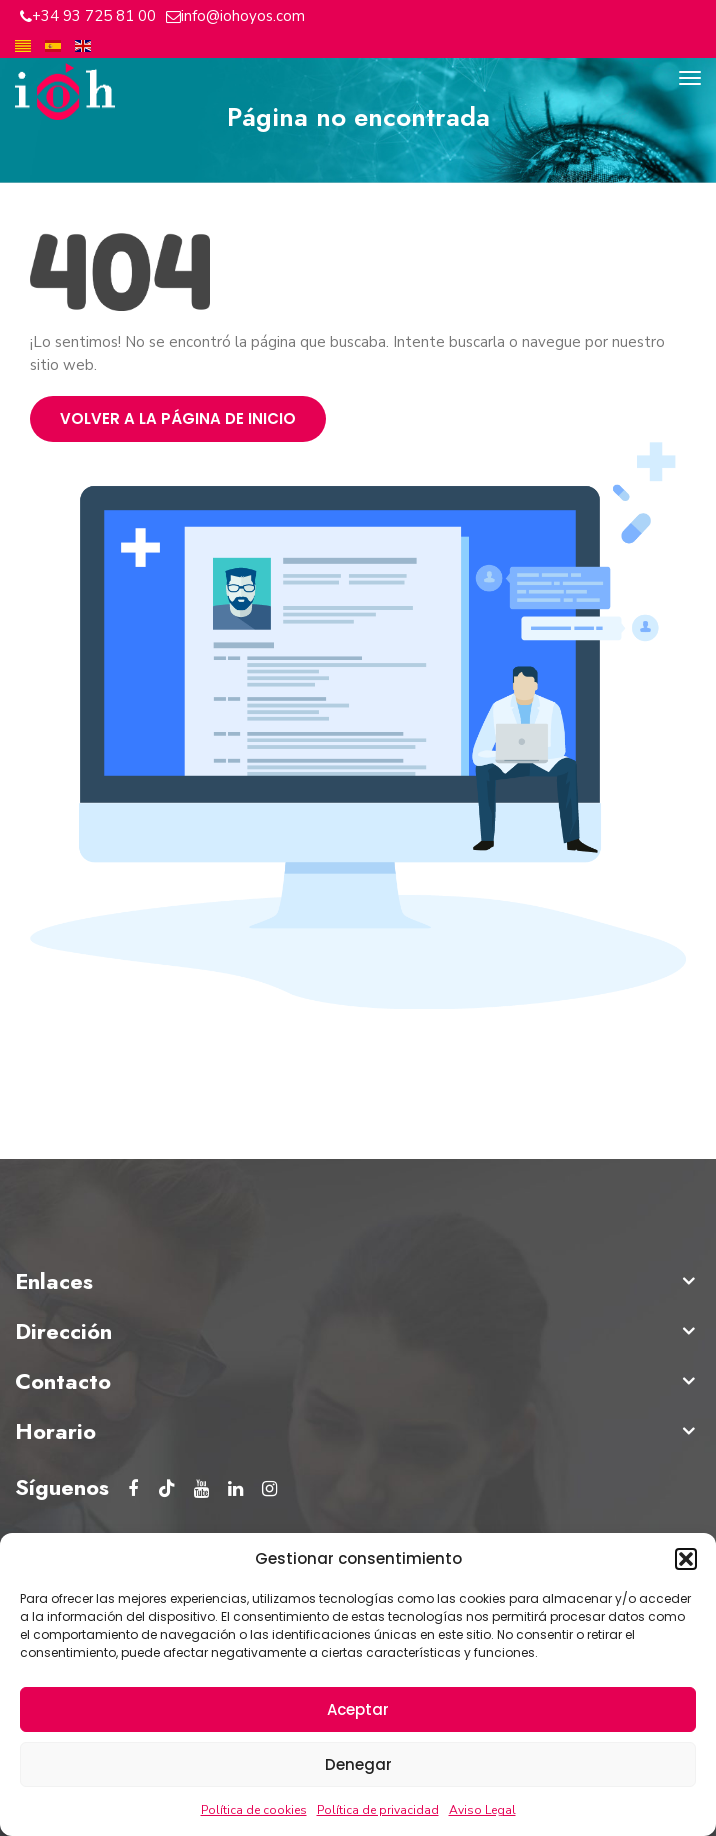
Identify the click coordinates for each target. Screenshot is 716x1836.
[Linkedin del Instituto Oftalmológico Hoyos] (235, 1489)
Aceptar (358, 1709)
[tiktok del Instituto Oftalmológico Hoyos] (167, 1489)
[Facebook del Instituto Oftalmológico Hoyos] (133, 1489)
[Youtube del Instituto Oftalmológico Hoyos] (201, 1489)
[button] (686, 1559)
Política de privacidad (378, 1810)
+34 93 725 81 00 (94, 16)
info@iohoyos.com (243, 16)
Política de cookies (254, 1810)
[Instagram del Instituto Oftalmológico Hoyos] (269, 1489)
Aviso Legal (482, 1810)
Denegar (358, 1764)
